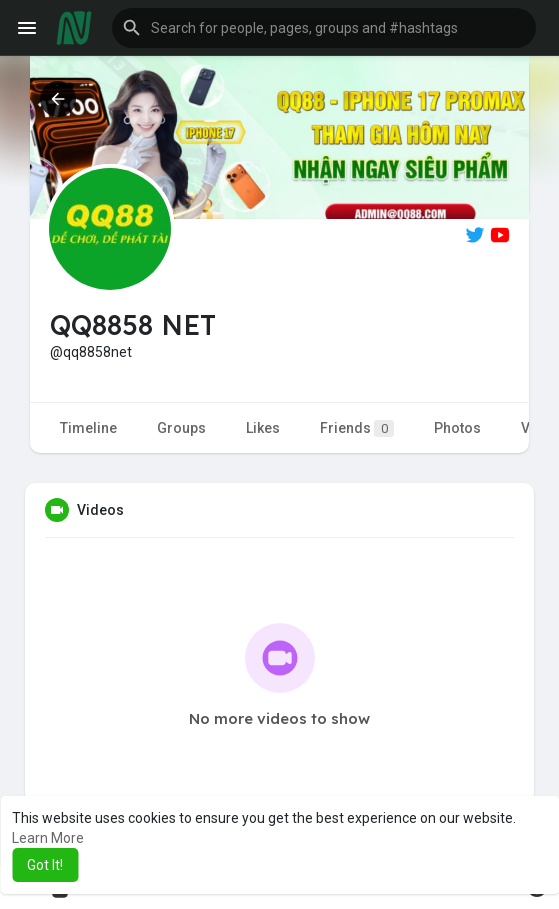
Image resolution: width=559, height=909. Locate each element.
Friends (357, 428)
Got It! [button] (45, 865)
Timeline (88, 428)
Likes (263, 428)
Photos (457, 428)
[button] (324, 28)
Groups (181, 428)
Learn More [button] (48, 838)
